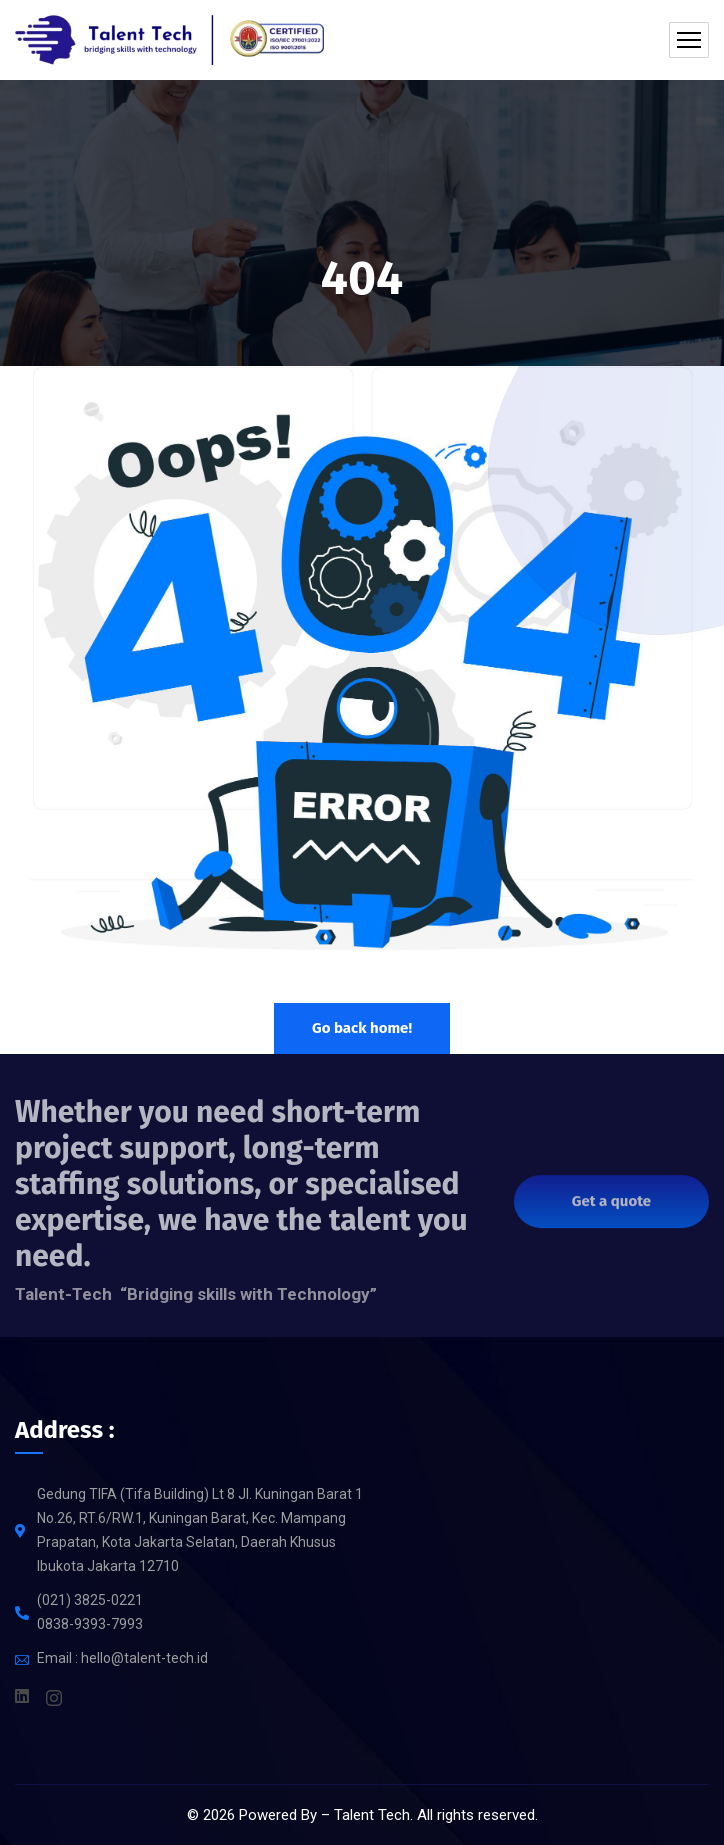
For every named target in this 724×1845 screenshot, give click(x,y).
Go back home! (362, 1028)
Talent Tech (372, 1815)
